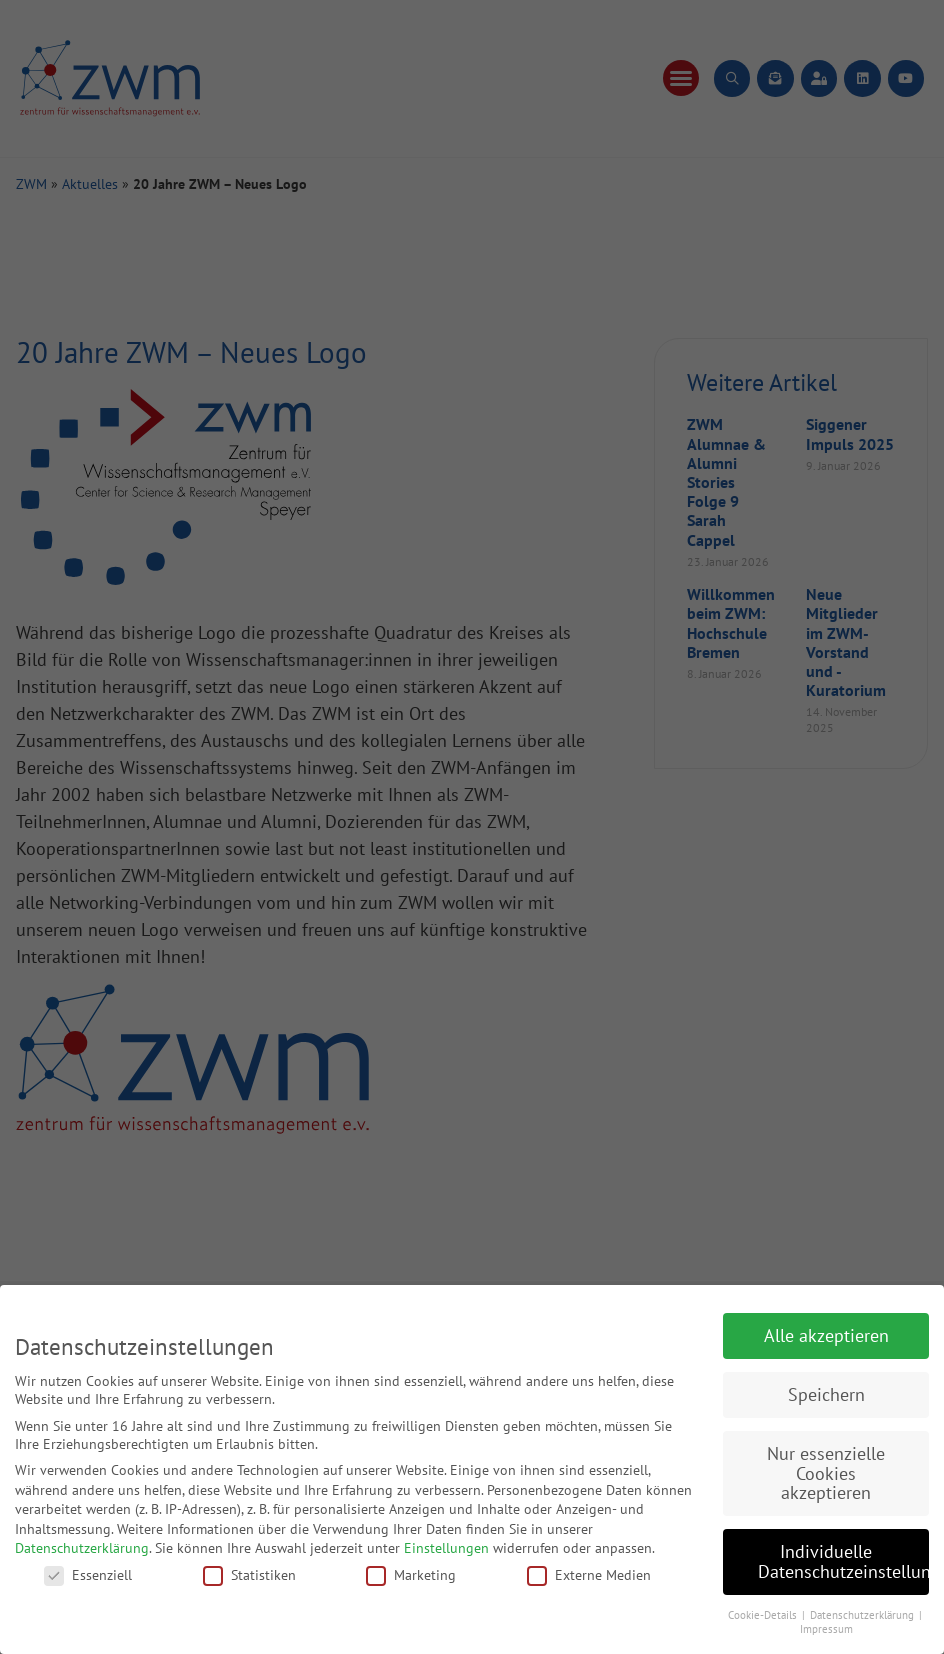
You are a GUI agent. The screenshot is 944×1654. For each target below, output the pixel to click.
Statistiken (249, 1575)
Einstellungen (446, 1548)
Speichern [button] (826, 1394)
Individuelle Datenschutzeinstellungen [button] (843, 1561)
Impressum (826, 1629)
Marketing (411, 1575)
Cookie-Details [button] (764, 1615)
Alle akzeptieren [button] (826, 1335)
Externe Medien (589, 1575)
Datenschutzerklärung (82, 1548)
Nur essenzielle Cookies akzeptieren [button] (826, 1473)
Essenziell (88, 1575)
